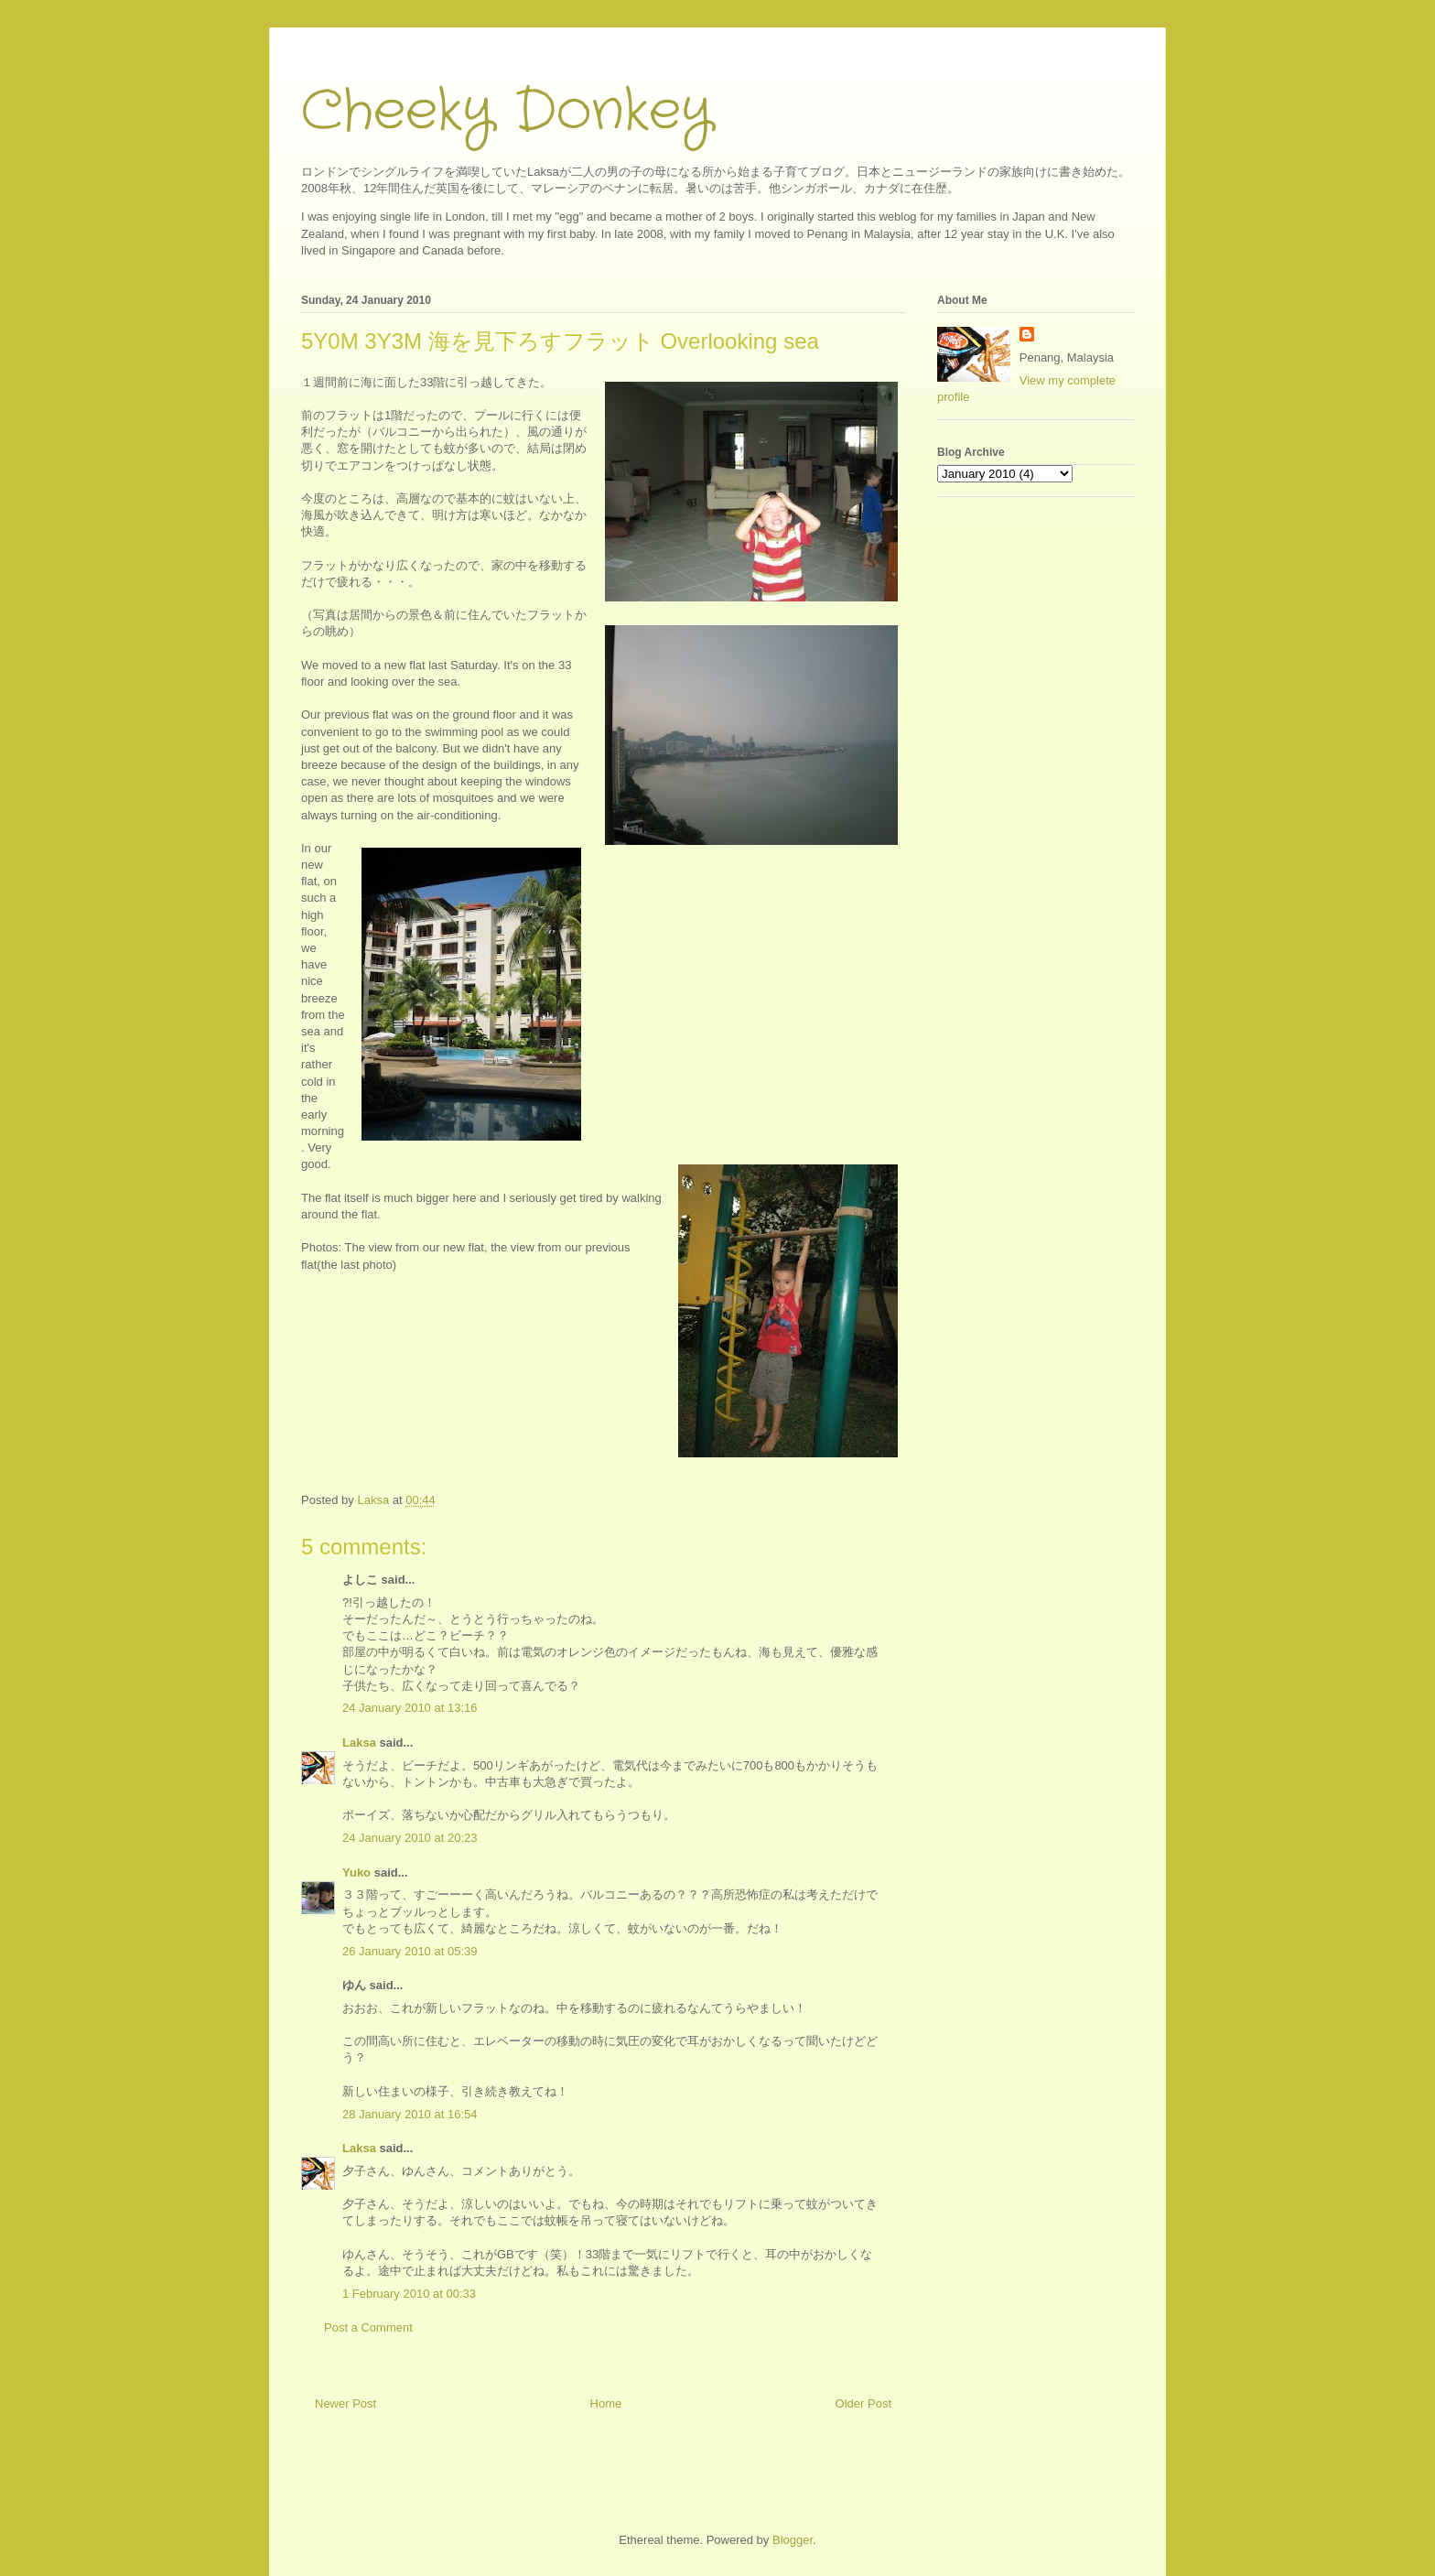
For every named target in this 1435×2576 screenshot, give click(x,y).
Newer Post (345, 2403)
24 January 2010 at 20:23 (409, 1838)
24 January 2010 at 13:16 (409, 1708)
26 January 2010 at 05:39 (409, 1951)
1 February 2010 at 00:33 (409, 2293)
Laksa (359, 1742)
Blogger (792, 2540)
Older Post (863, 2403)
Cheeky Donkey (506, 111)
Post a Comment (368, 2327)
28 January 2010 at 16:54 (409, 2114)
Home (606, 2403)
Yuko (356, 1872)
